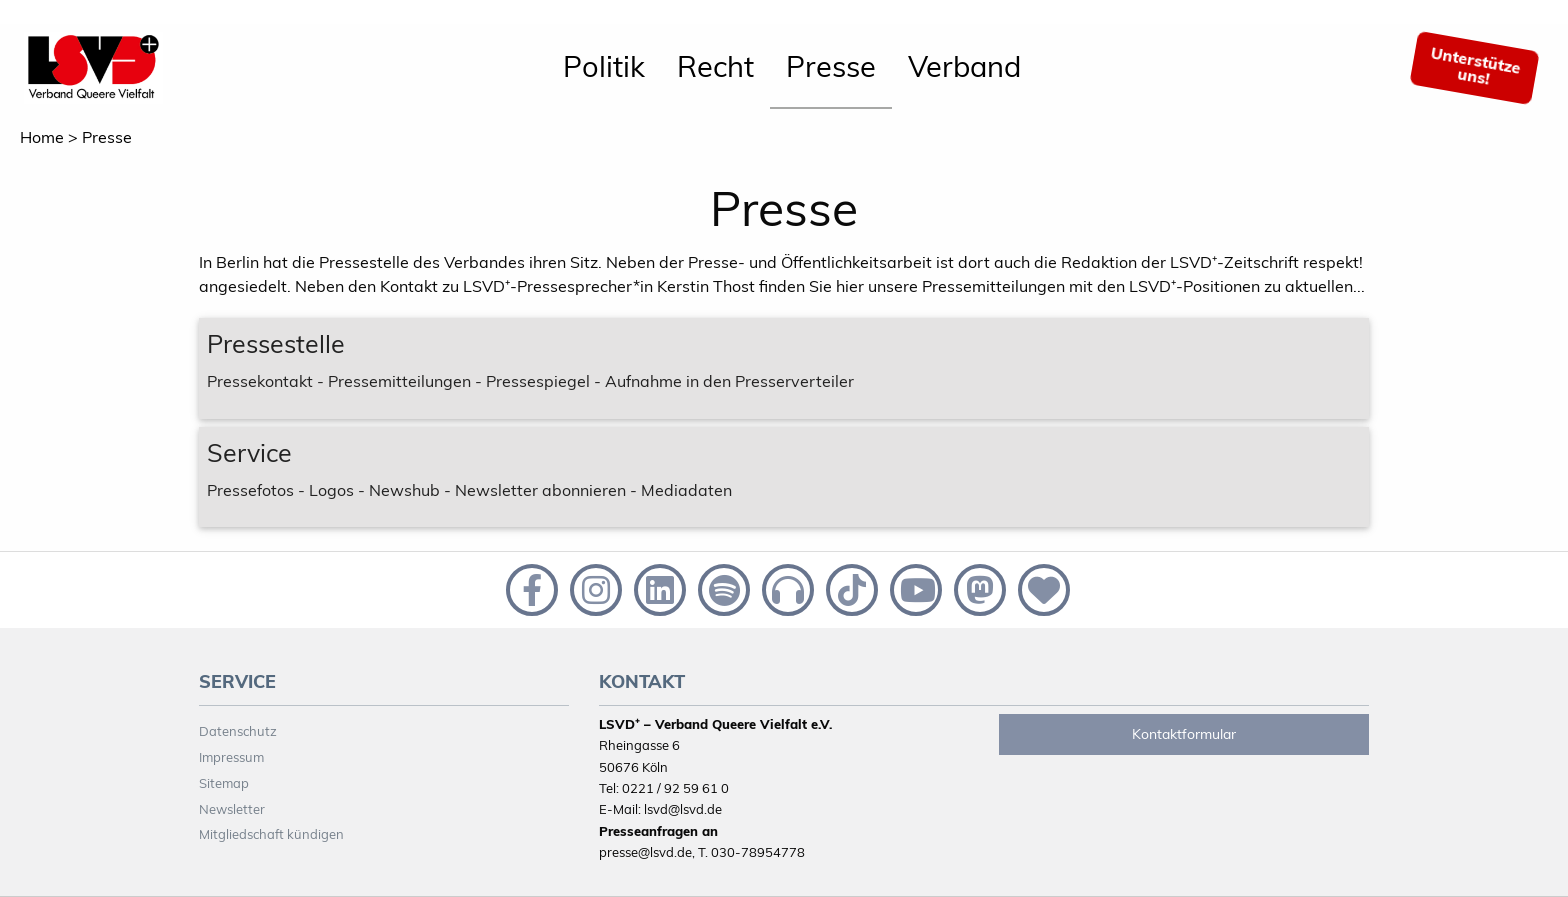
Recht (715, 66)
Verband (964, 66)
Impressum (231, 757)
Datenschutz (238, 731)
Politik (604, 66)
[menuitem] (604, 68)
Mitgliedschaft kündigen (271, 834)
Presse (831, 66)
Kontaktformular (1184, 734)
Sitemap (224, 783)
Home (42, 137)
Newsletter (232, 809)
